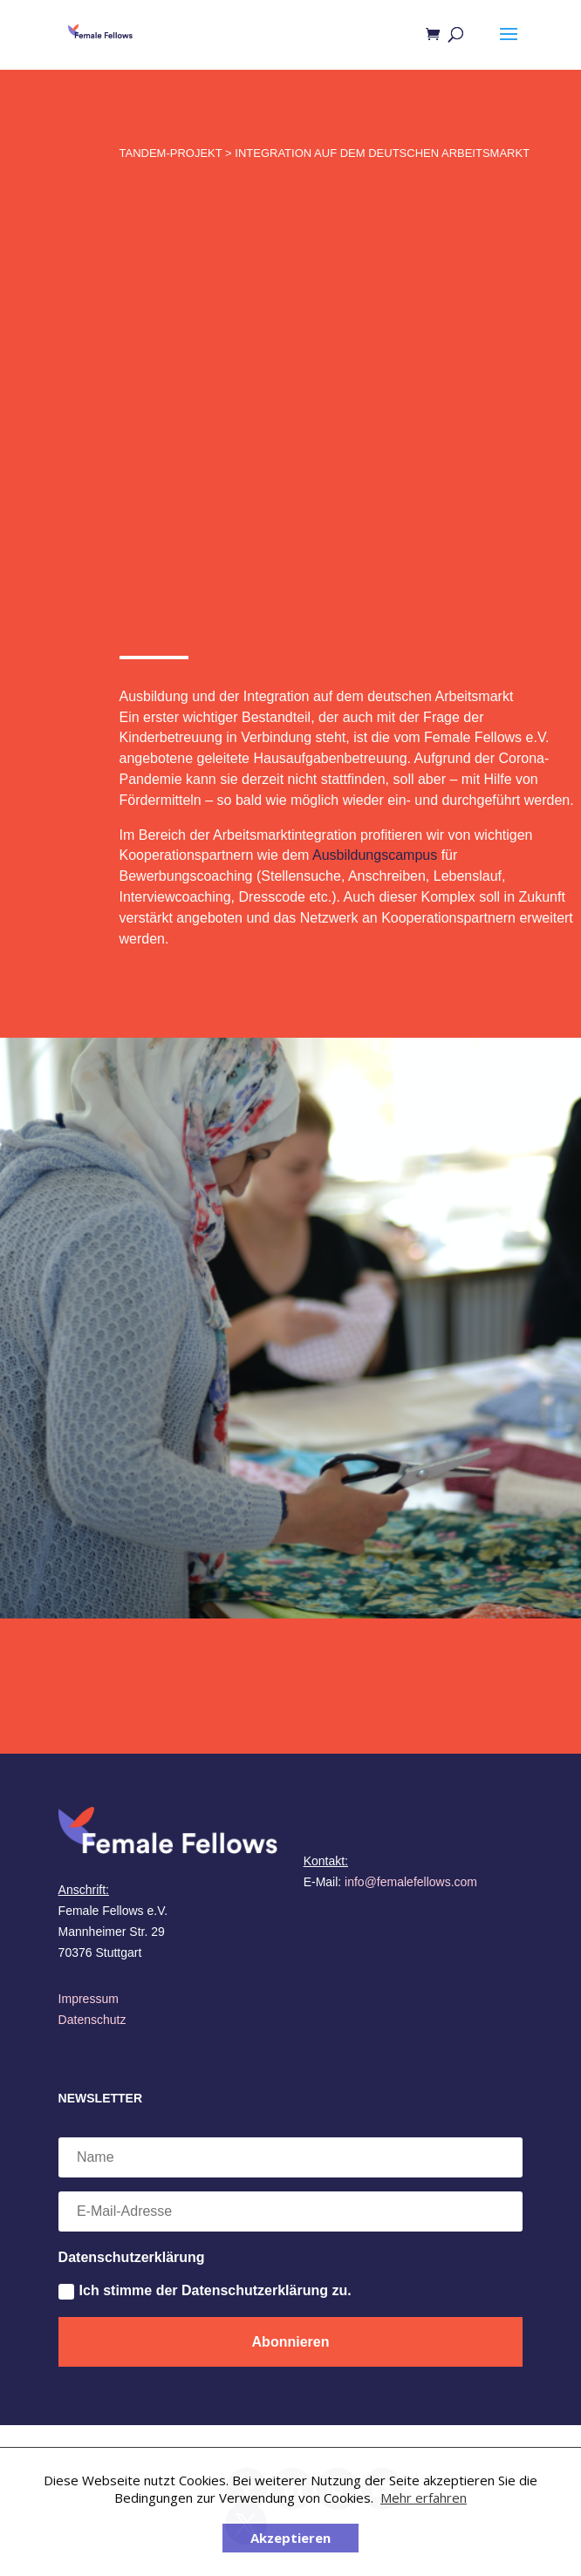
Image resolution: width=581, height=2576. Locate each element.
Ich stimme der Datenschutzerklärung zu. (205, 2291)
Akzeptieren (290, 2537)
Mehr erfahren (423, 2497)
